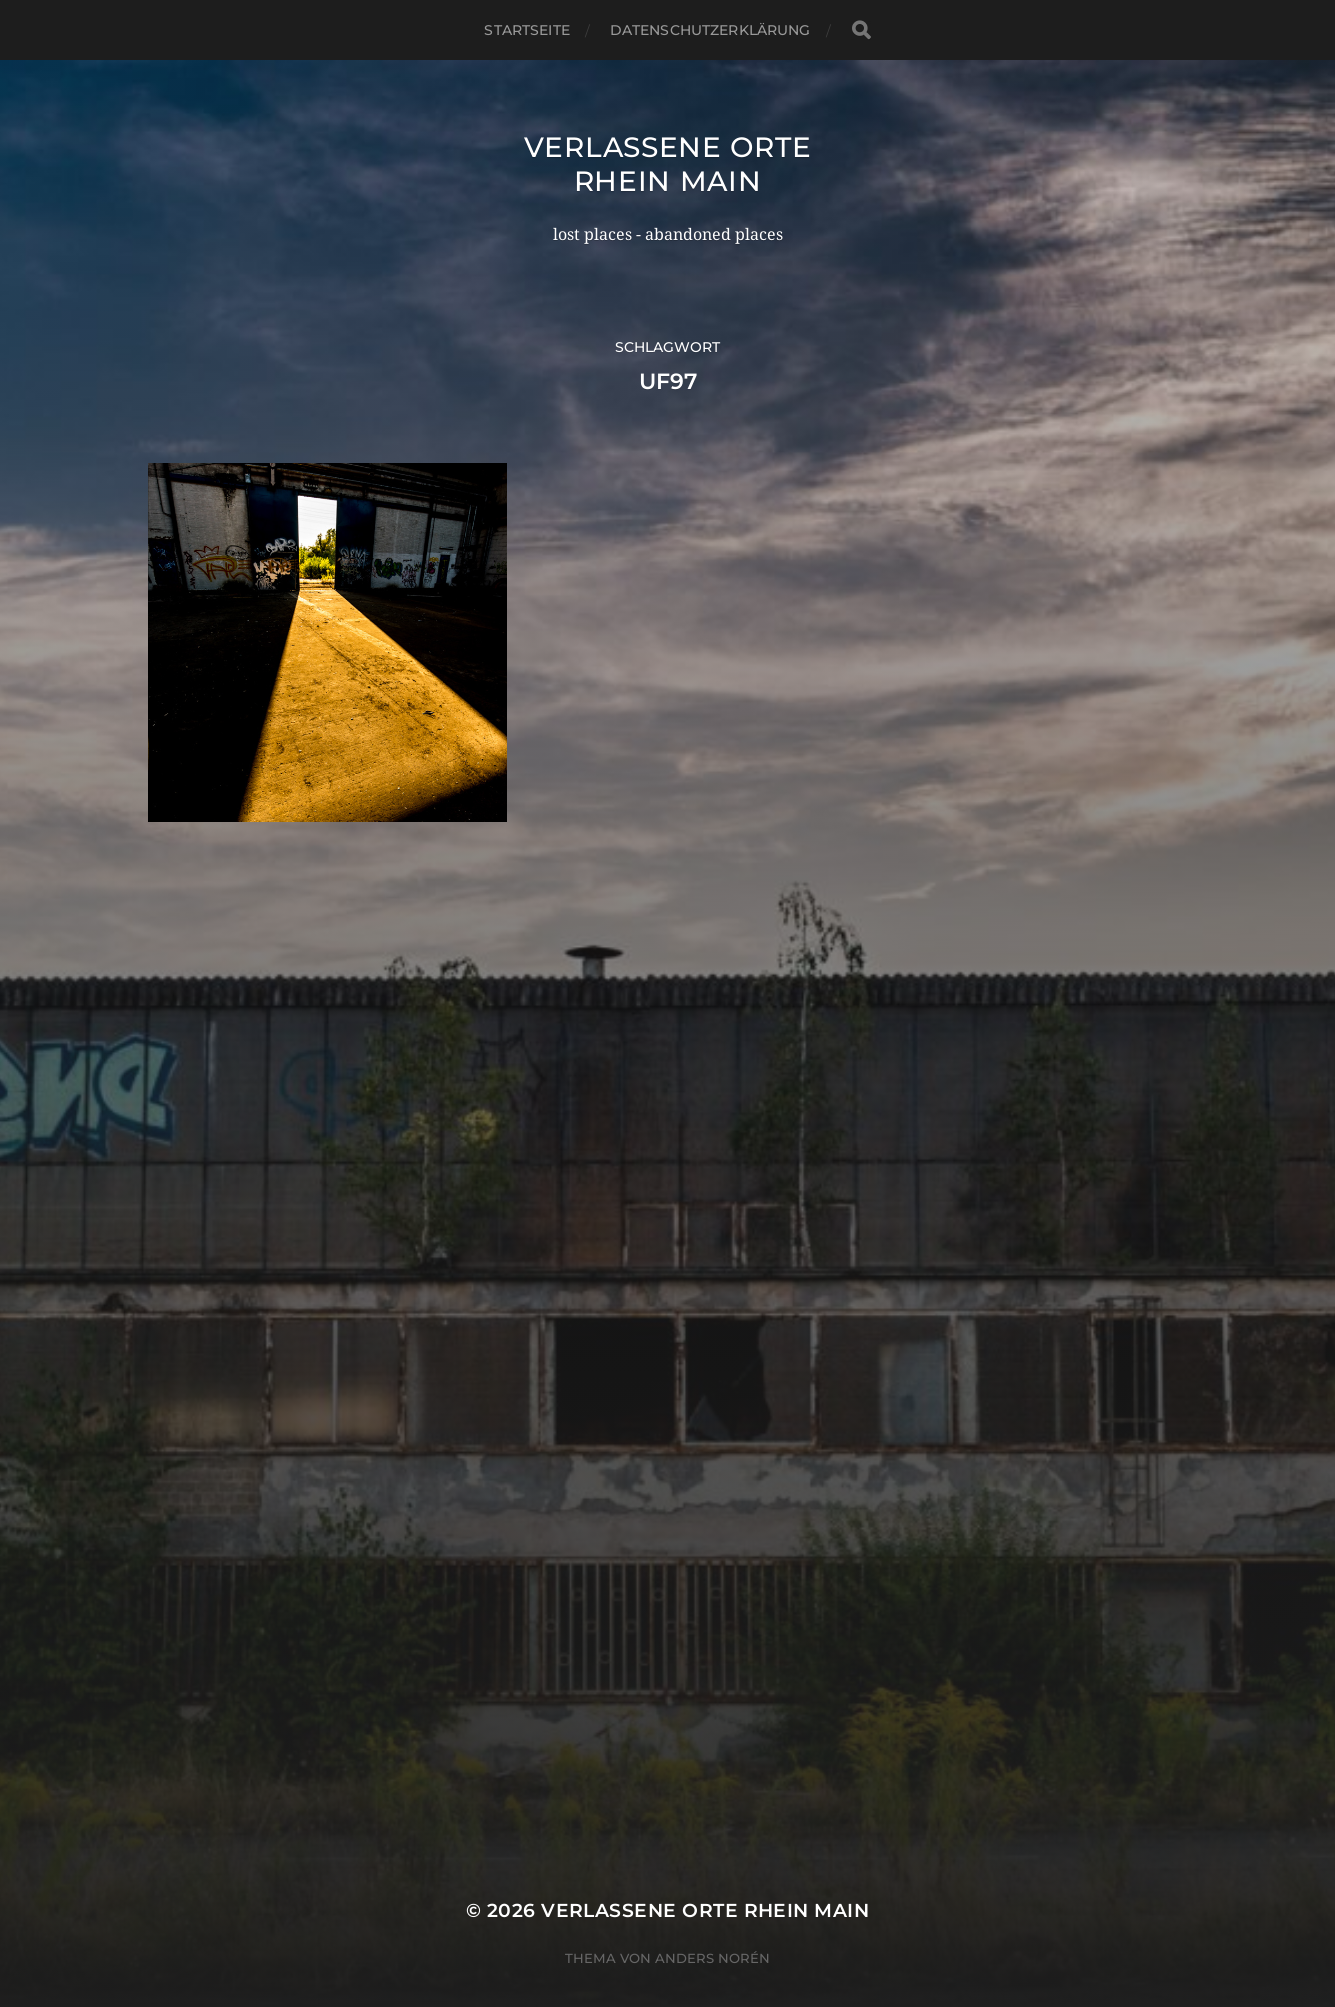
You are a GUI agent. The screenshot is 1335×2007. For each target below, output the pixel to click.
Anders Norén (712, 1920)
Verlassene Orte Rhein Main (668, 164)
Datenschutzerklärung (710, 30)
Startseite (526, 30)
